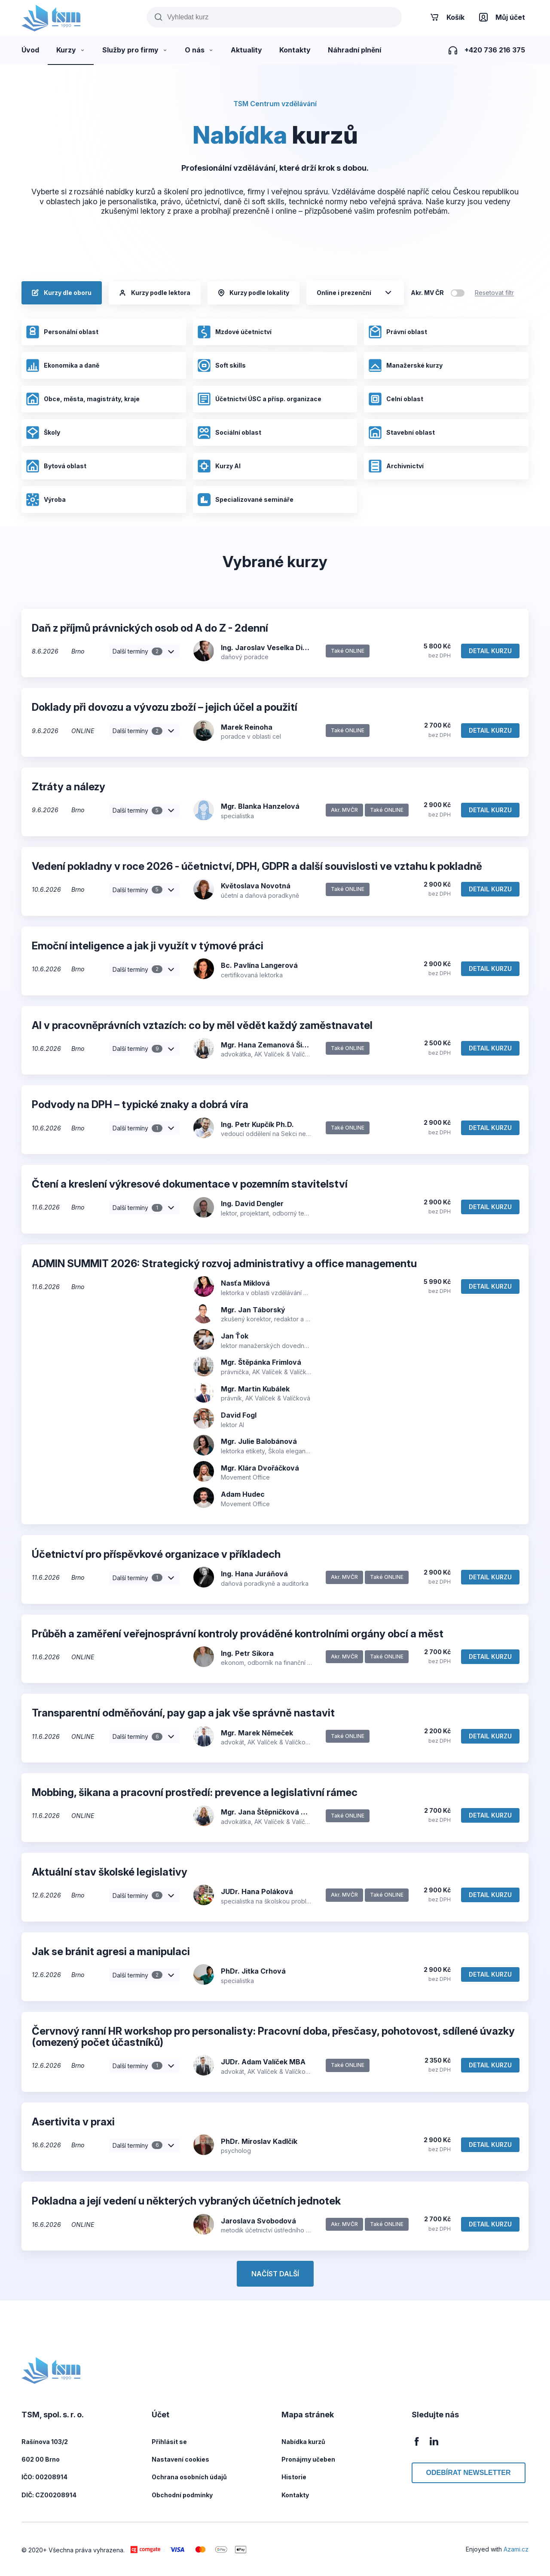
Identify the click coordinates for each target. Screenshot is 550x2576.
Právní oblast (397, 332)
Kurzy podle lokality (253, 293)
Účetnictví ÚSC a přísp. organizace (259, 399)
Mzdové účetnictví (234, 332)
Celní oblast (395, 399)
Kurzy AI (219, 466)
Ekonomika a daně (62, 365)
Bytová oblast (56, 466)
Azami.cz (516, 2549)
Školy (43, 432)
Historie (293, 2477)
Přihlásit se (169, 2441)
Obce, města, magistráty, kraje (83, 399)
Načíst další (275, 2273)
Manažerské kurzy (405, 365)
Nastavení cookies (180, 2459)
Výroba (46, 500)
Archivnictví (396, 466)
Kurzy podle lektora (154, 292)
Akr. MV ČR (427, 292)
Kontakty (295, 2495)
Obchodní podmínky (182, 2495)
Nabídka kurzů (303, 2441)
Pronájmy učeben (308, 2459)
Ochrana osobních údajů (189, 2477)
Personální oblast (62, 332)
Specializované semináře (245, 500)
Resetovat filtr (494, 292)
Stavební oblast (401, 432)
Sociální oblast (229, 432)
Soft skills (221, 365)
